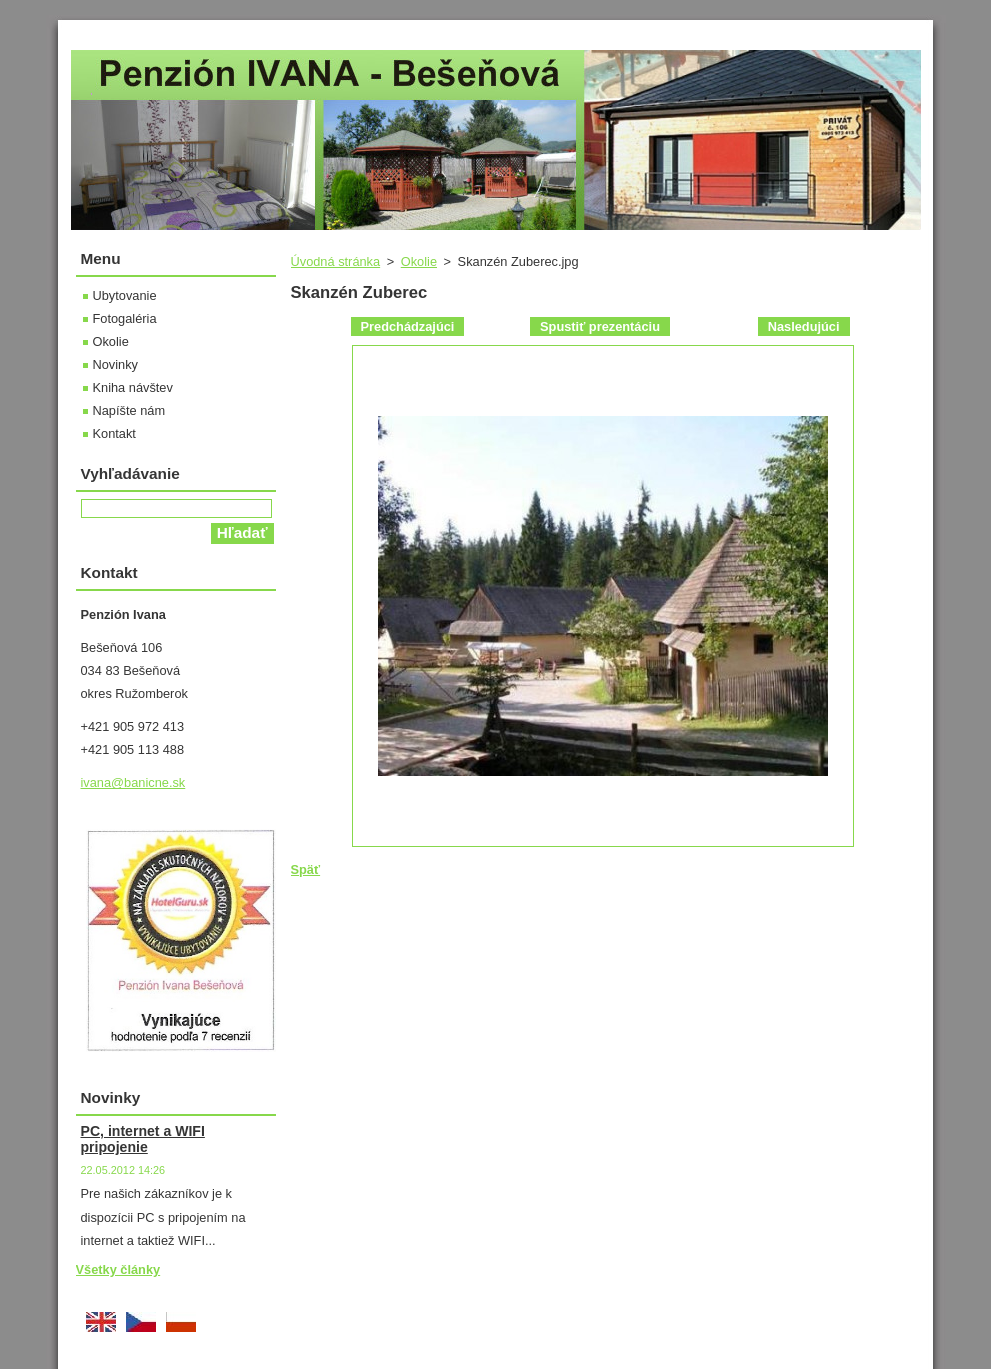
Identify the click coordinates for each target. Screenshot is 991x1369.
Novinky (116, 364)
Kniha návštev (133, 387)
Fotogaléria (125, 318)
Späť (306, 869)
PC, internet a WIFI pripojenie (143, 1139)
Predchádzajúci (408, 326)
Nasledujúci (804, 326)
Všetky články (118, 1269)
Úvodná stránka (336, 261)
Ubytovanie (125, 295)
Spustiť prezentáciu (600, 326)
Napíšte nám (129, 410)
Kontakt (114, 433)
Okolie (419, 261)
